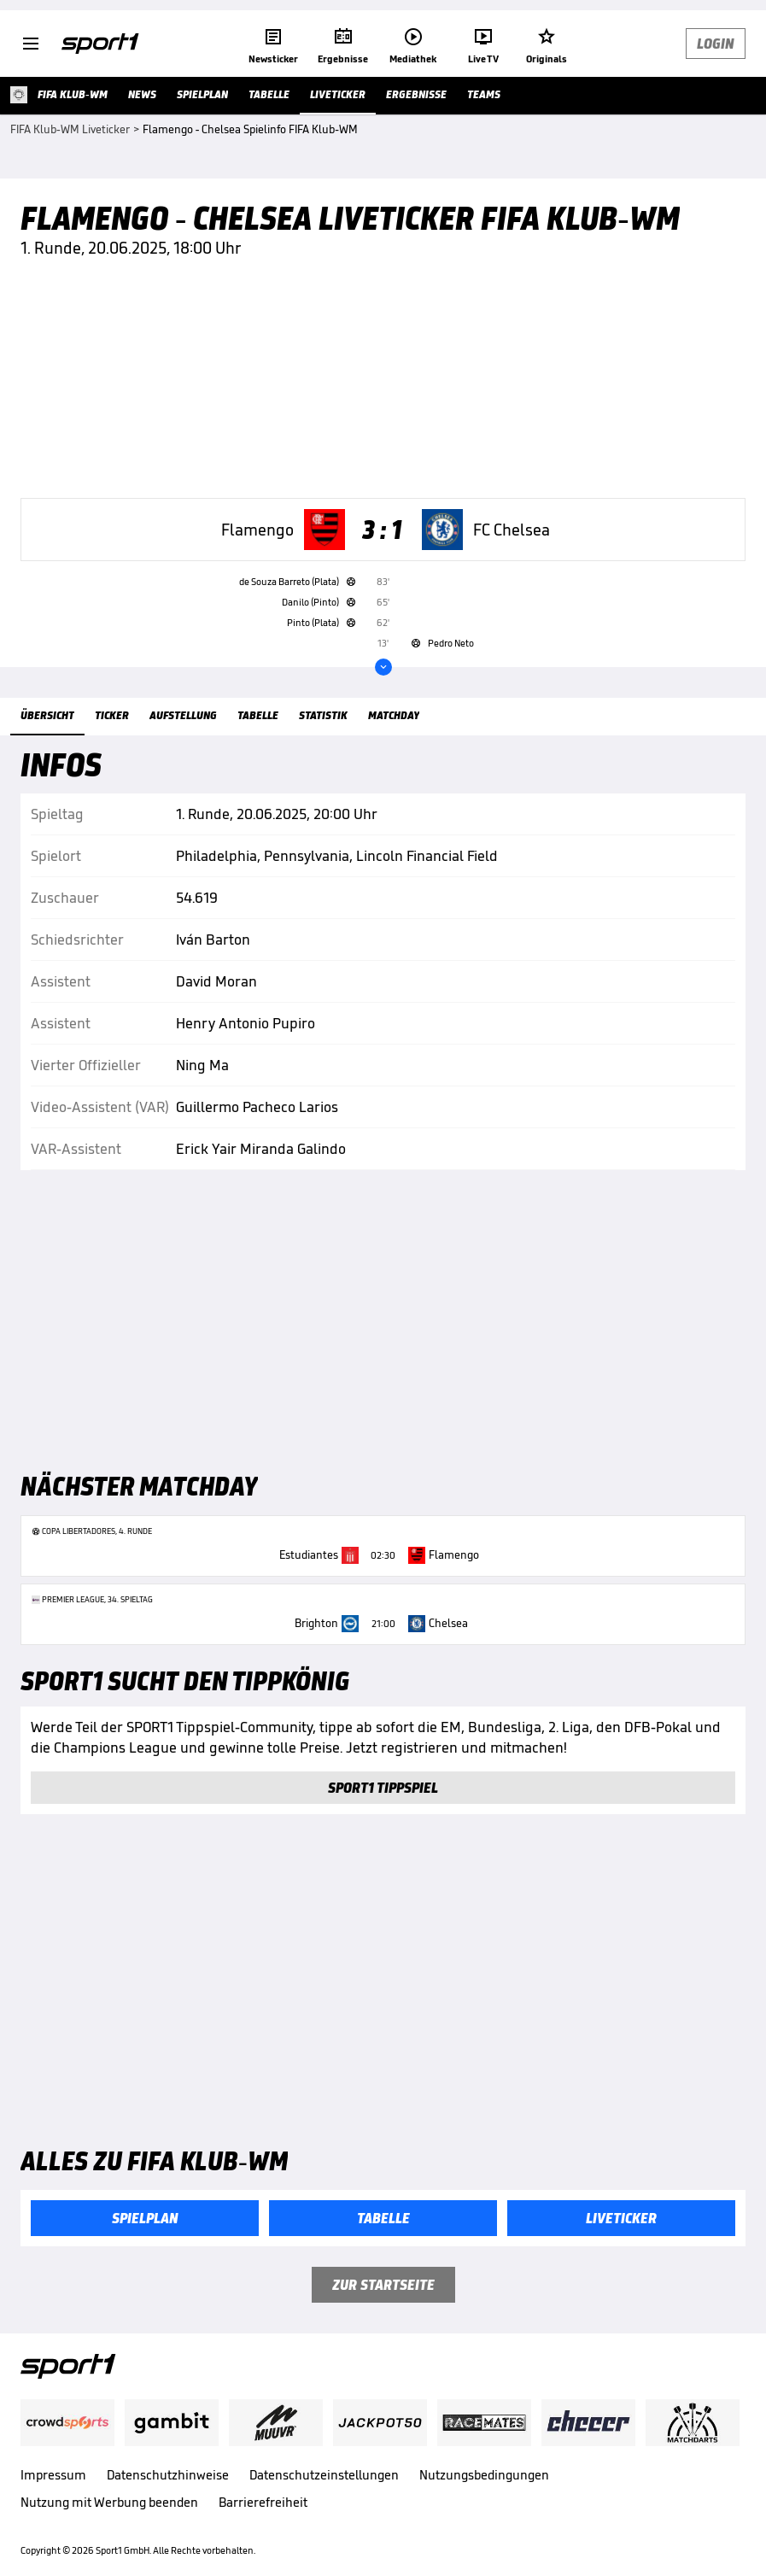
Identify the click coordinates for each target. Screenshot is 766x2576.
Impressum (53, 2475)
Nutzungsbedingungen (484, 2475)
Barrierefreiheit (263, 2502)
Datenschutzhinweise (168, 2475)
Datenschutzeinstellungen (324, 2475)
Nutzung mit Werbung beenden (109, 2502)
